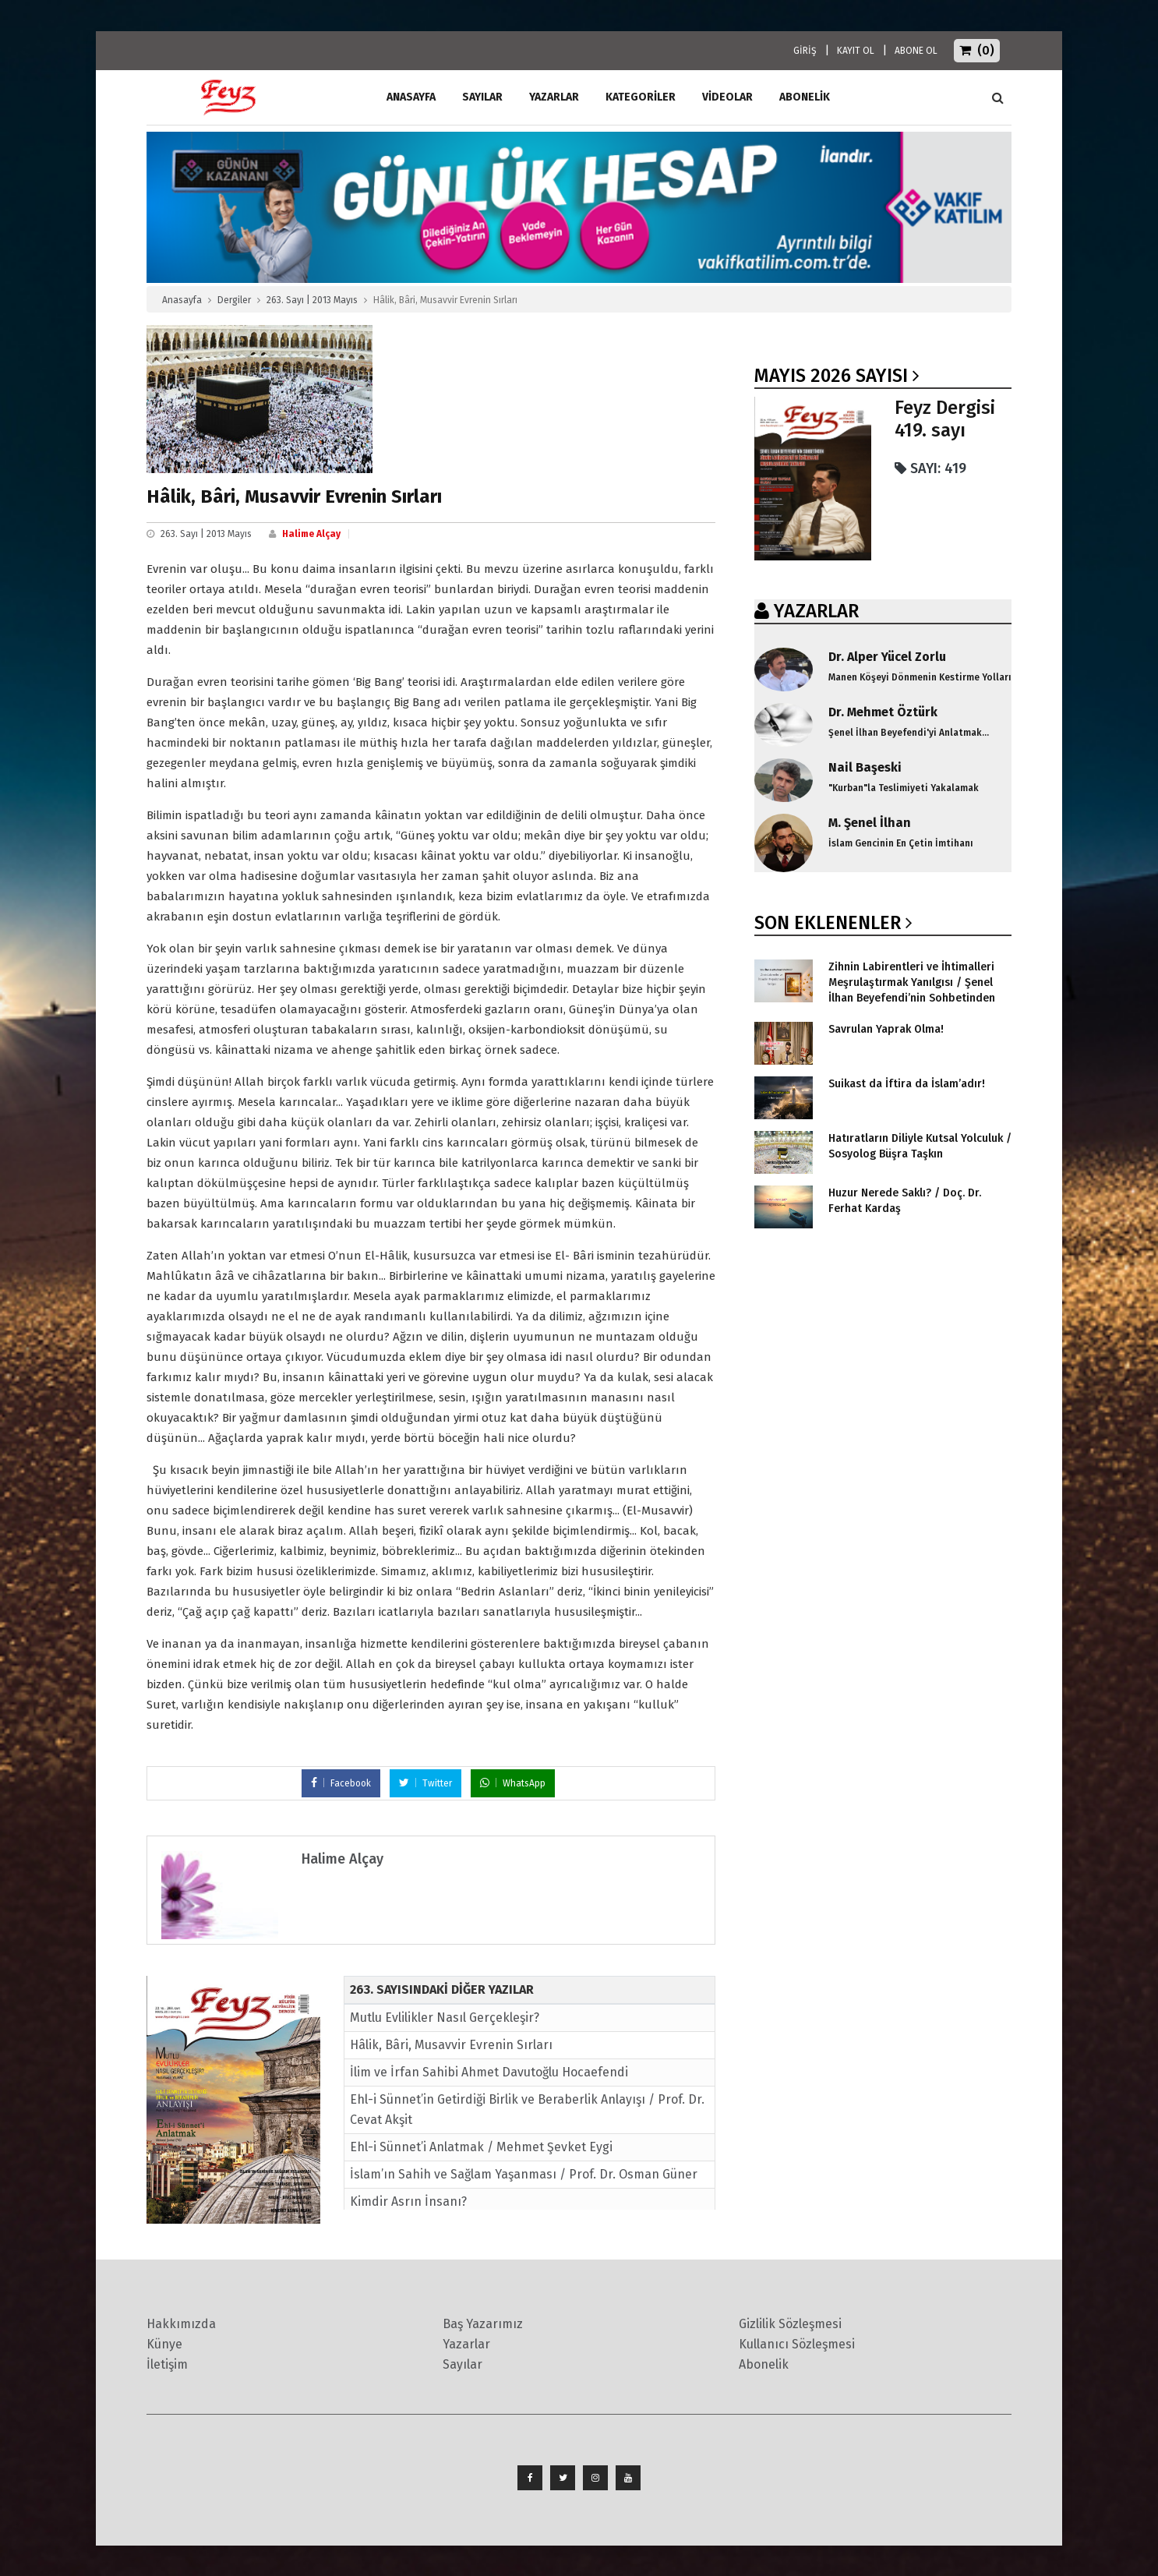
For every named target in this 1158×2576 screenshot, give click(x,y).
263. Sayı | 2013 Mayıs (312, 300)
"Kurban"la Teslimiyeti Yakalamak (903, 788)
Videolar (727, 97)
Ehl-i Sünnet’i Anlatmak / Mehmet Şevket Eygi (481, 2147)
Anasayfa (182, 300)
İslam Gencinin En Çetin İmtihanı (900, 843)
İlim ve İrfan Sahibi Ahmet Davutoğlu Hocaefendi (489, 2072)
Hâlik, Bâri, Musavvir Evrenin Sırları (451, 2044)
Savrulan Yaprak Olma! (886, 1029)
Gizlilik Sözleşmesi (790, 2323)
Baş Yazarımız (483, 2323)
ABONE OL (916, 50)
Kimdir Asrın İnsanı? (408, 2201)
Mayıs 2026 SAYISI (831, 376)
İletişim (167, 2364)
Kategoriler (640, 97)
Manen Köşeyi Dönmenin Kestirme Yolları (919, 677)
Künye (164, 2344)
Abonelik (764, 2364)
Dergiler (234, 300)
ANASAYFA (411, 97)
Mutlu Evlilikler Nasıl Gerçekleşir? (444, 2017)
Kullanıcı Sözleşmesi (797, 2344)
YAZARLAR (816, 611)
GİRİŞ (805, 50)
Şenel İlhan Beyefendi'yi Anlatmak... (908, 732)
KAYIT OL (855, 50)
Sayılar (482, 97)
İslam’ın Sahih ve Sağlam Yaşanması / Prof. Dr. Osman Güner (523, 2174)
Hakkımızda (181, 2323)
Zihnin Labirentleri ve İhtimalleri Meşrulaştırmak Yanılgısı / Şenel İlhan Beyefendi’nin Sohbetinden (911, 982)
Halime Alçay (311, 533)
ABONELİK (804, 97)
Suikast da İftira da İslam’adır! (906, 1083)
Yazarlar (554, 97)
